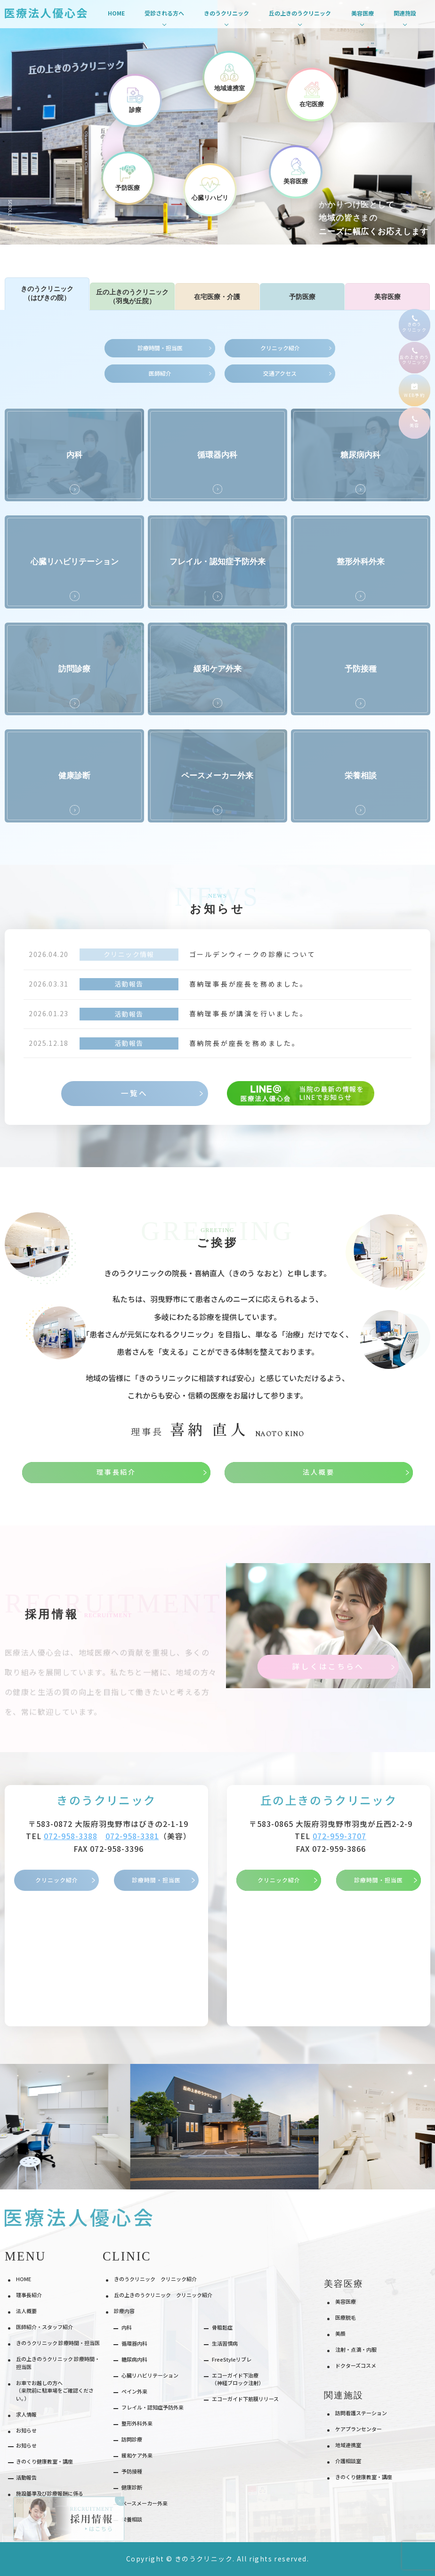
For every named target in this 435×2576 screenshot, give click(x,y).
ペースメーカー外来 (144, 2503)
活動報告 (129, 983)
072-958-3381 (132, 1836)
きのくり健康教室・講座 (363, 2477)
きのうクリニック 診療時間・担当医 (58, 2343)
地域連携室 (348, 2445)
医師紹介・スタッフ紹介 (44, 2327)
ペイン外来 (134, 2391)
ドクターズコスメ (355, 2365)
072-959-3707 (339, 1836)
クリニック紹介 (56, 1880)
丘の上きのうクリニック (328, 1800)
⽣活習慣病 (225, 2343)
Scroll (10, 207)
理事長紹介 (29, 2295)
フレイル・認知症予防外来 (152, 2407)
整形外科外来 (137, 2423)
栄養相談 (131, 2519)
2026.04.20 (48, 954)
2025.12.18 (48, 1043)
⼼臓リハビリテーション (149, 2375)
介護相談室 (348, 2461)
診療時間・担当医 (156, 1880)
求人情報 (26, 2414)
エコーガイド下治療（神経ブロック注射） (238, 2379)
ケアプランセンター (358, 2429)
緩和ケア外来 (137, 2455)
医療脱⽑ (345, 2317)
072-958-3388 (70, 1836)
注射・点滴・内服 (356, 2349)
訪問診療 (131, 2439)
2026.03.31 (48, 983)
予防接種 (131, 2471)
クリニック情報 (129, 954)
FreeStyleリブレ (231, 2359)
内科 (126, 2327)
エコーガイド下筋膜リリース (245, 2398)
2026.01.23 (48, 1013)
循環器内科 (134, 2343)
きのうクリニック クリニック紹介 (155, 2279)
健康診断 (131, 2487)
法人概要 (26, 2311)
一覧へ (134, 1093)
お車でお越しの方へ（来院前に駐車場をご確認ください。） (55, 2390)
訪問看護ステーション (361, 2413)
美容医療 (345, 2301)
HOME (116, 13)
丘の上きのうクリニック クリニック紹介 (163, 2295)
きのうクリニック (106, 1800)
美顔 (340, 2333)
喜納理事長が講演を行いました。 (248, 1013)
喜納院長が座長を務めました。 (244, 1043)
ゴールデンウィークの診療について (252, 954)
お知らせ (26, 2445)
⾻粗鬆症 (222, 2327)
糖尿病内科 (134, 2359)
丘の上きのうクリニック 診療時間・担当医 (58, 2363)
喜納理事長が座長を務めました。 (248, 983)
